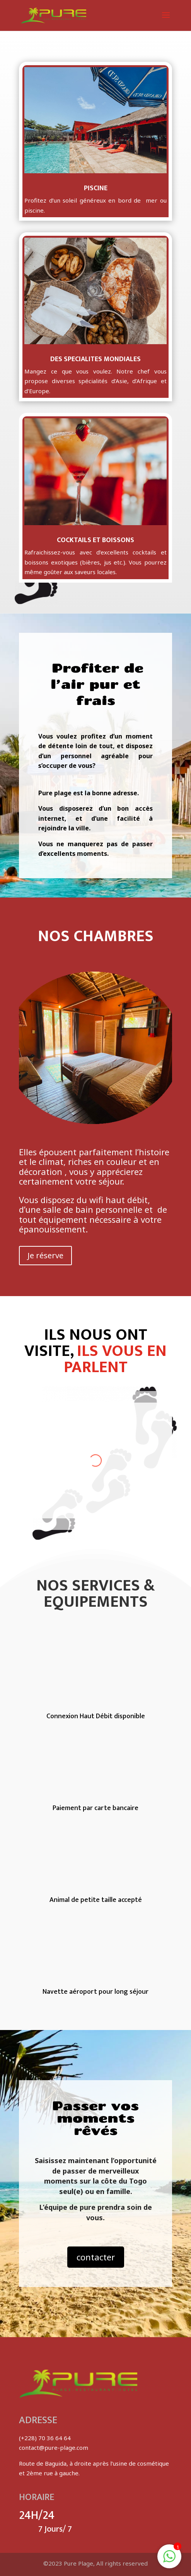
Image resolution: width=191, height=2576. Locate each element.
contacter (96, 2257)
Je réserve (45, 1255)
